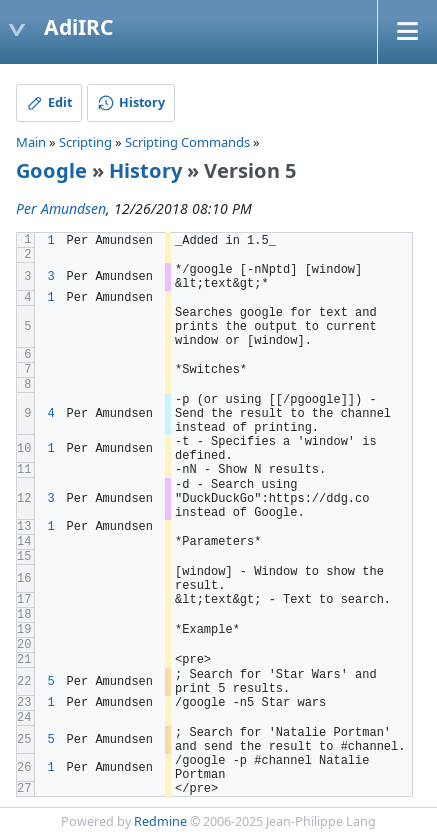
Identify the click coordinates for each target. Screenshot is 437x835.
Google (51, 170)
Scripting (85, 142)
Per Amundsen (61, 208)
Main (31, 142)
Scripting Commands (187, 142)
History (145, 170)
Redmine (160, 821)
